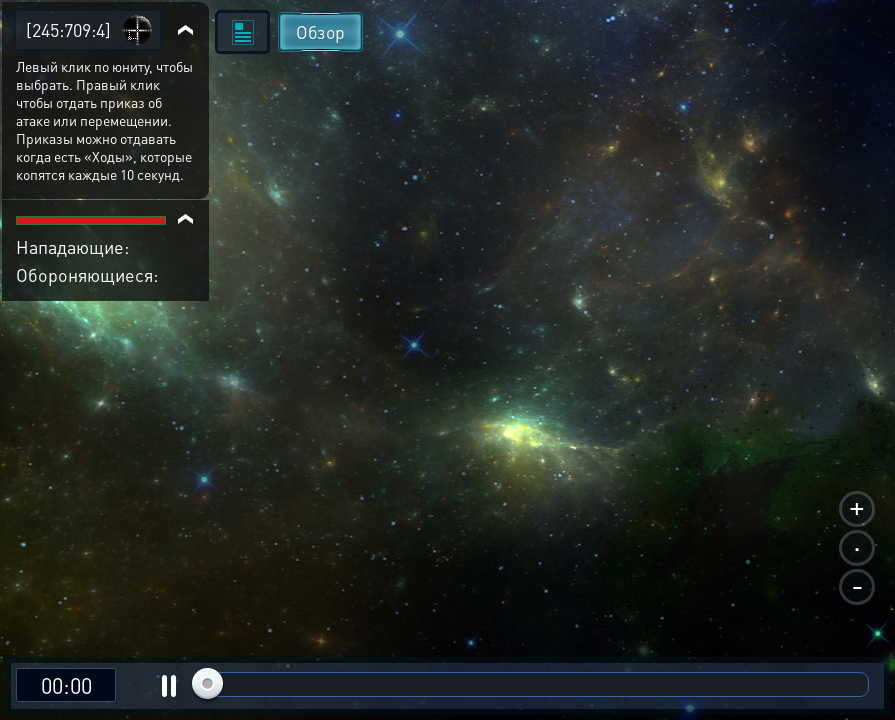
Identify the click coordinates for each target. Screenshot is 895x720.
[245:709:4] (68, 29)
